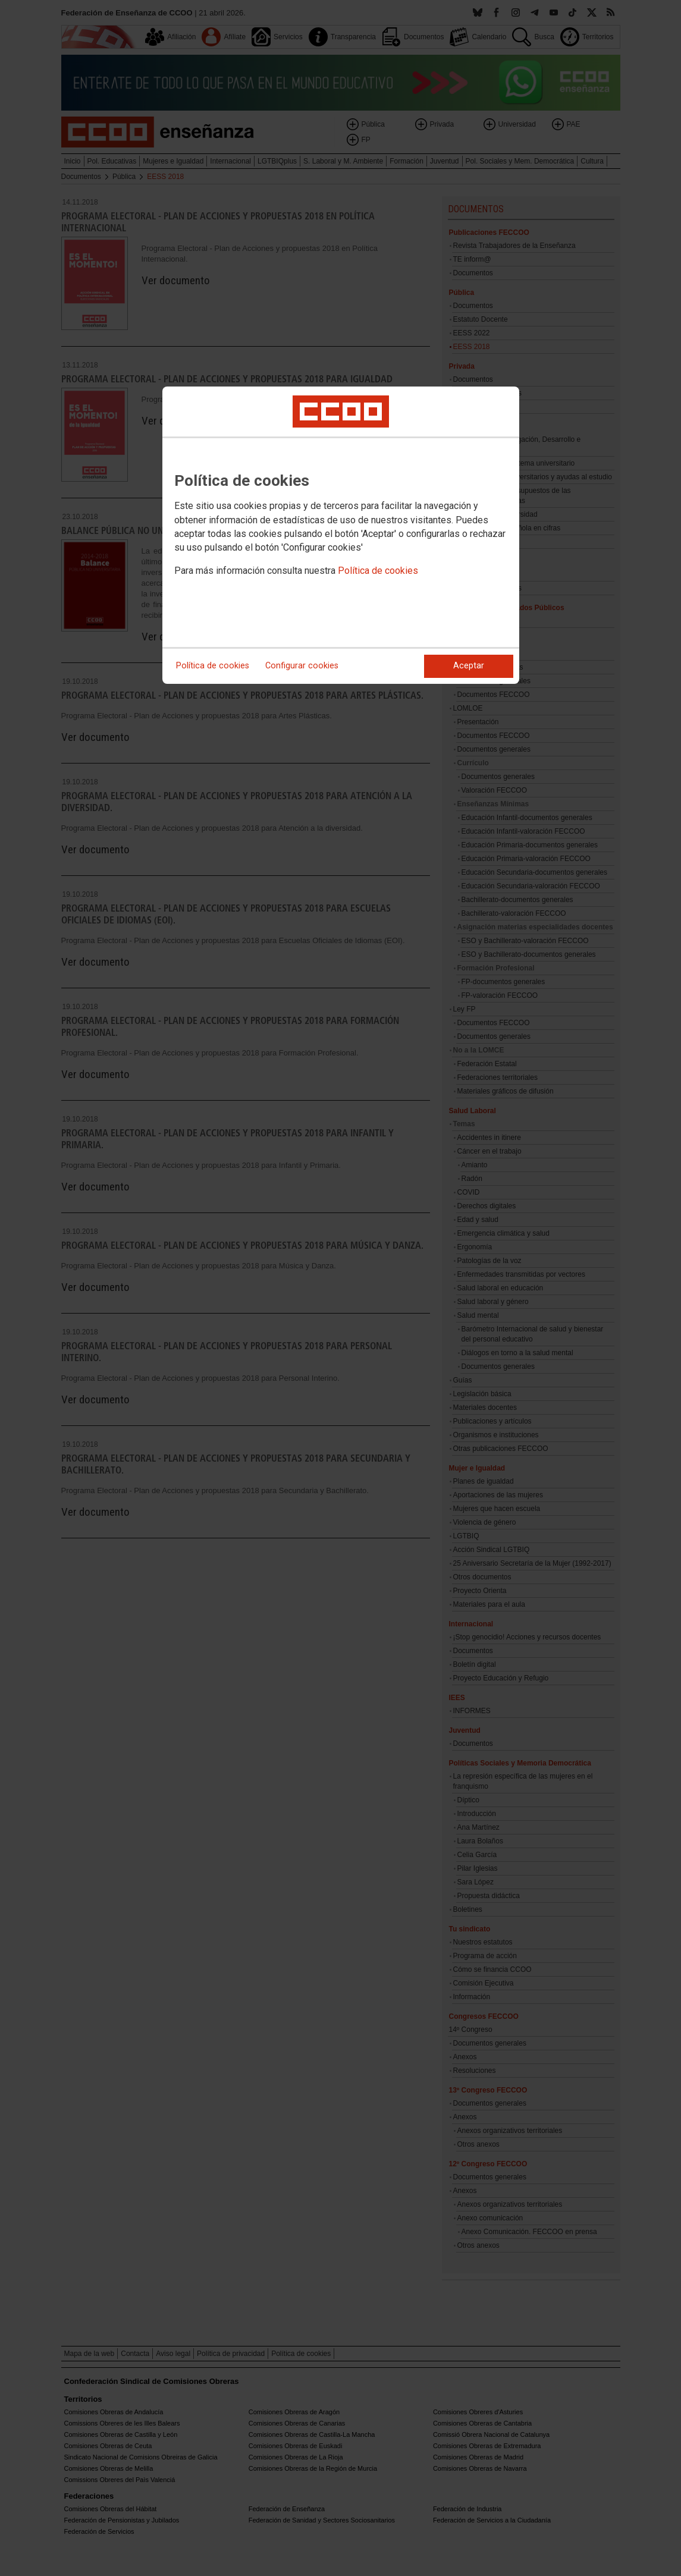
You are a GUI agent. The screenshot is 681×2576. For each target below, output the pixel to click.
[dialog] (340, 535)
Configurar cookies (301, 666)
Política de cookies (378, 570)
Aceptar (468, 666)
